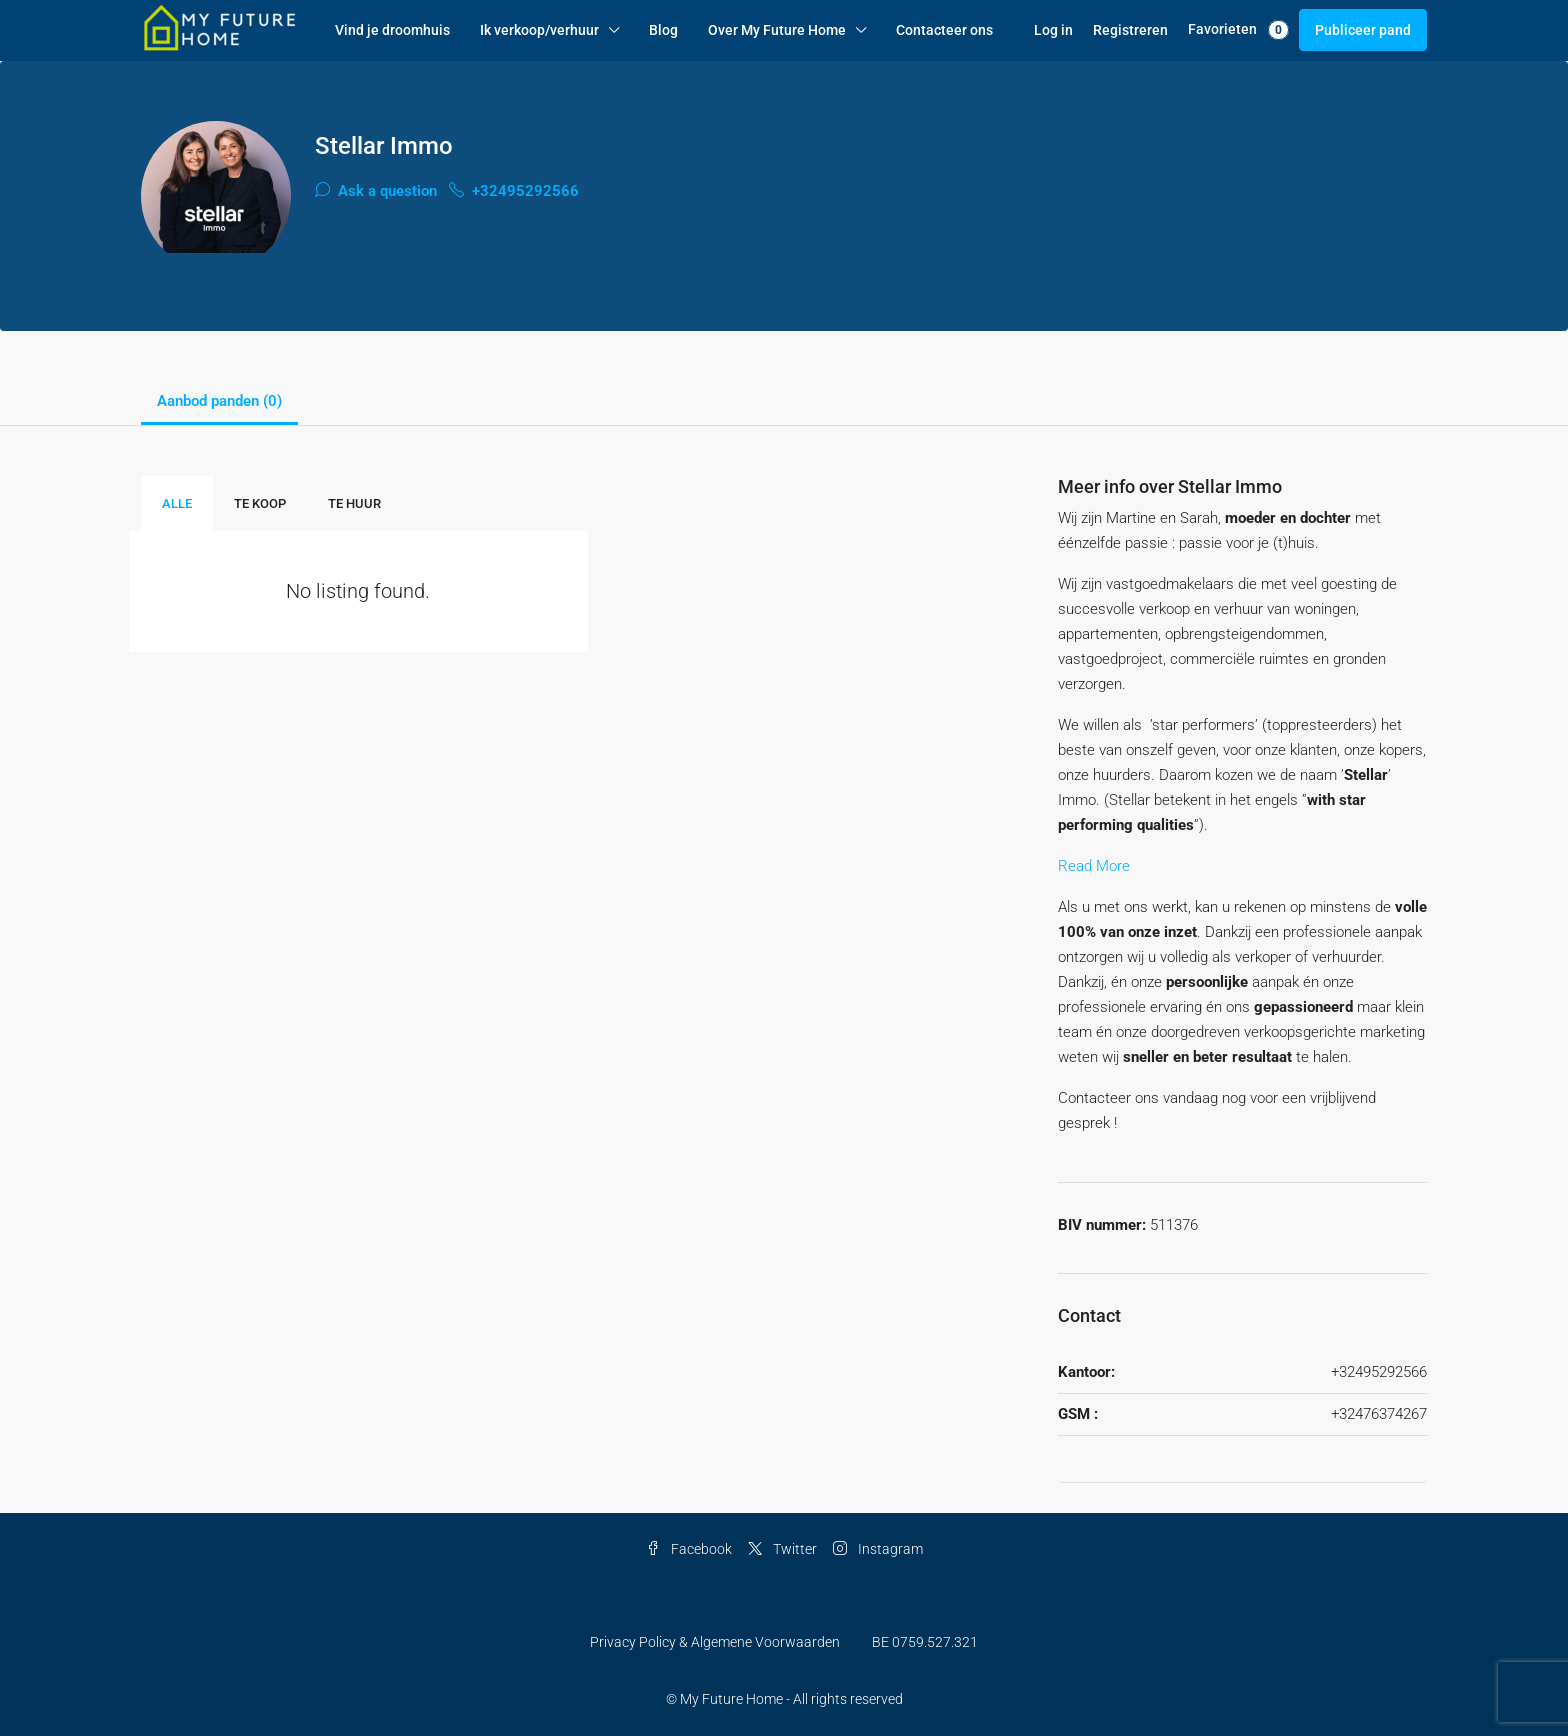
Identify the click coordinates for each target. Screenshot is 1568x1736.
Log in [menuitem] (1053, 30)
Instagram (878, 1549)
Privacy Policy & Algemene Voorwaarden (715, 1642)
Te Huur (354, 503)
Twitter (782, 1549)
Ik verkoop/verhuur (539, 30)
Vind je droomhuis (392, 30)
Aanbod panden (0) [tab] (219, 401)
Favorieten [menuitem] (1238, 30)
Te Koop (260, 503)
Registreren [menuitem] (1130, 30)
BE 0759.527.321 (925, 1642)
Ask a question (376, 191)
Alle (177, 503)
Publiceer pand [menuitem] (1363, 30)
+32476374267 (1379, 1414)
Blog (663, 30)
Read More (1094, 866)
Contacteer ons (944, 30)
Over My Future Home (777, 30)
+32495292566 (514, 191)
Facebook (689, 1549)
